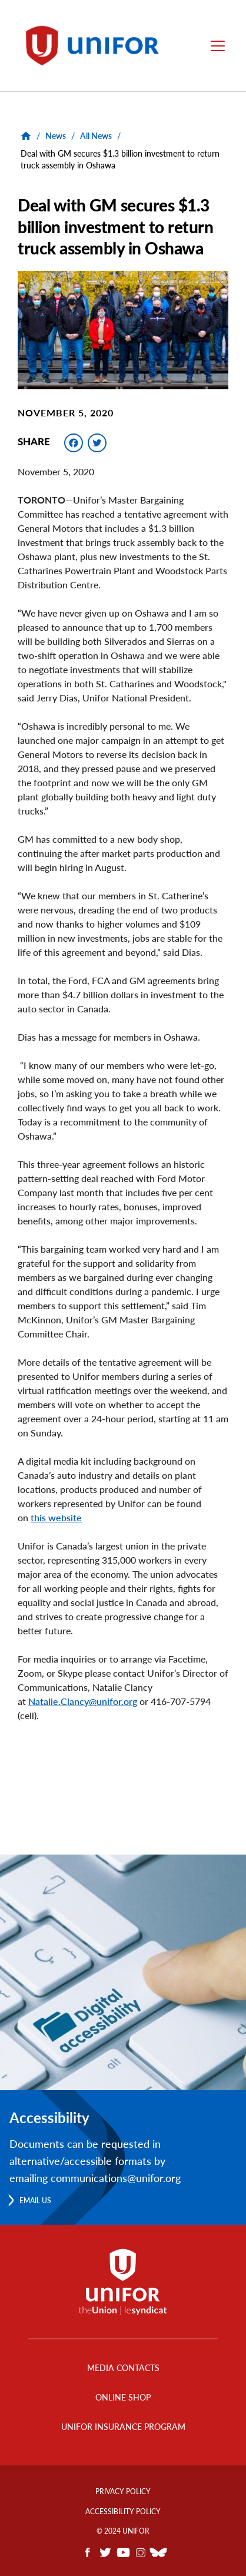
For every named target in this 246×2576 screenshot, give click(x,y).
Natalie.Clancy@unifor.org (82, 1701)
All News (96, 136)
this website (56, 1517)
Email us (35, 2200)
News (55, 136)
